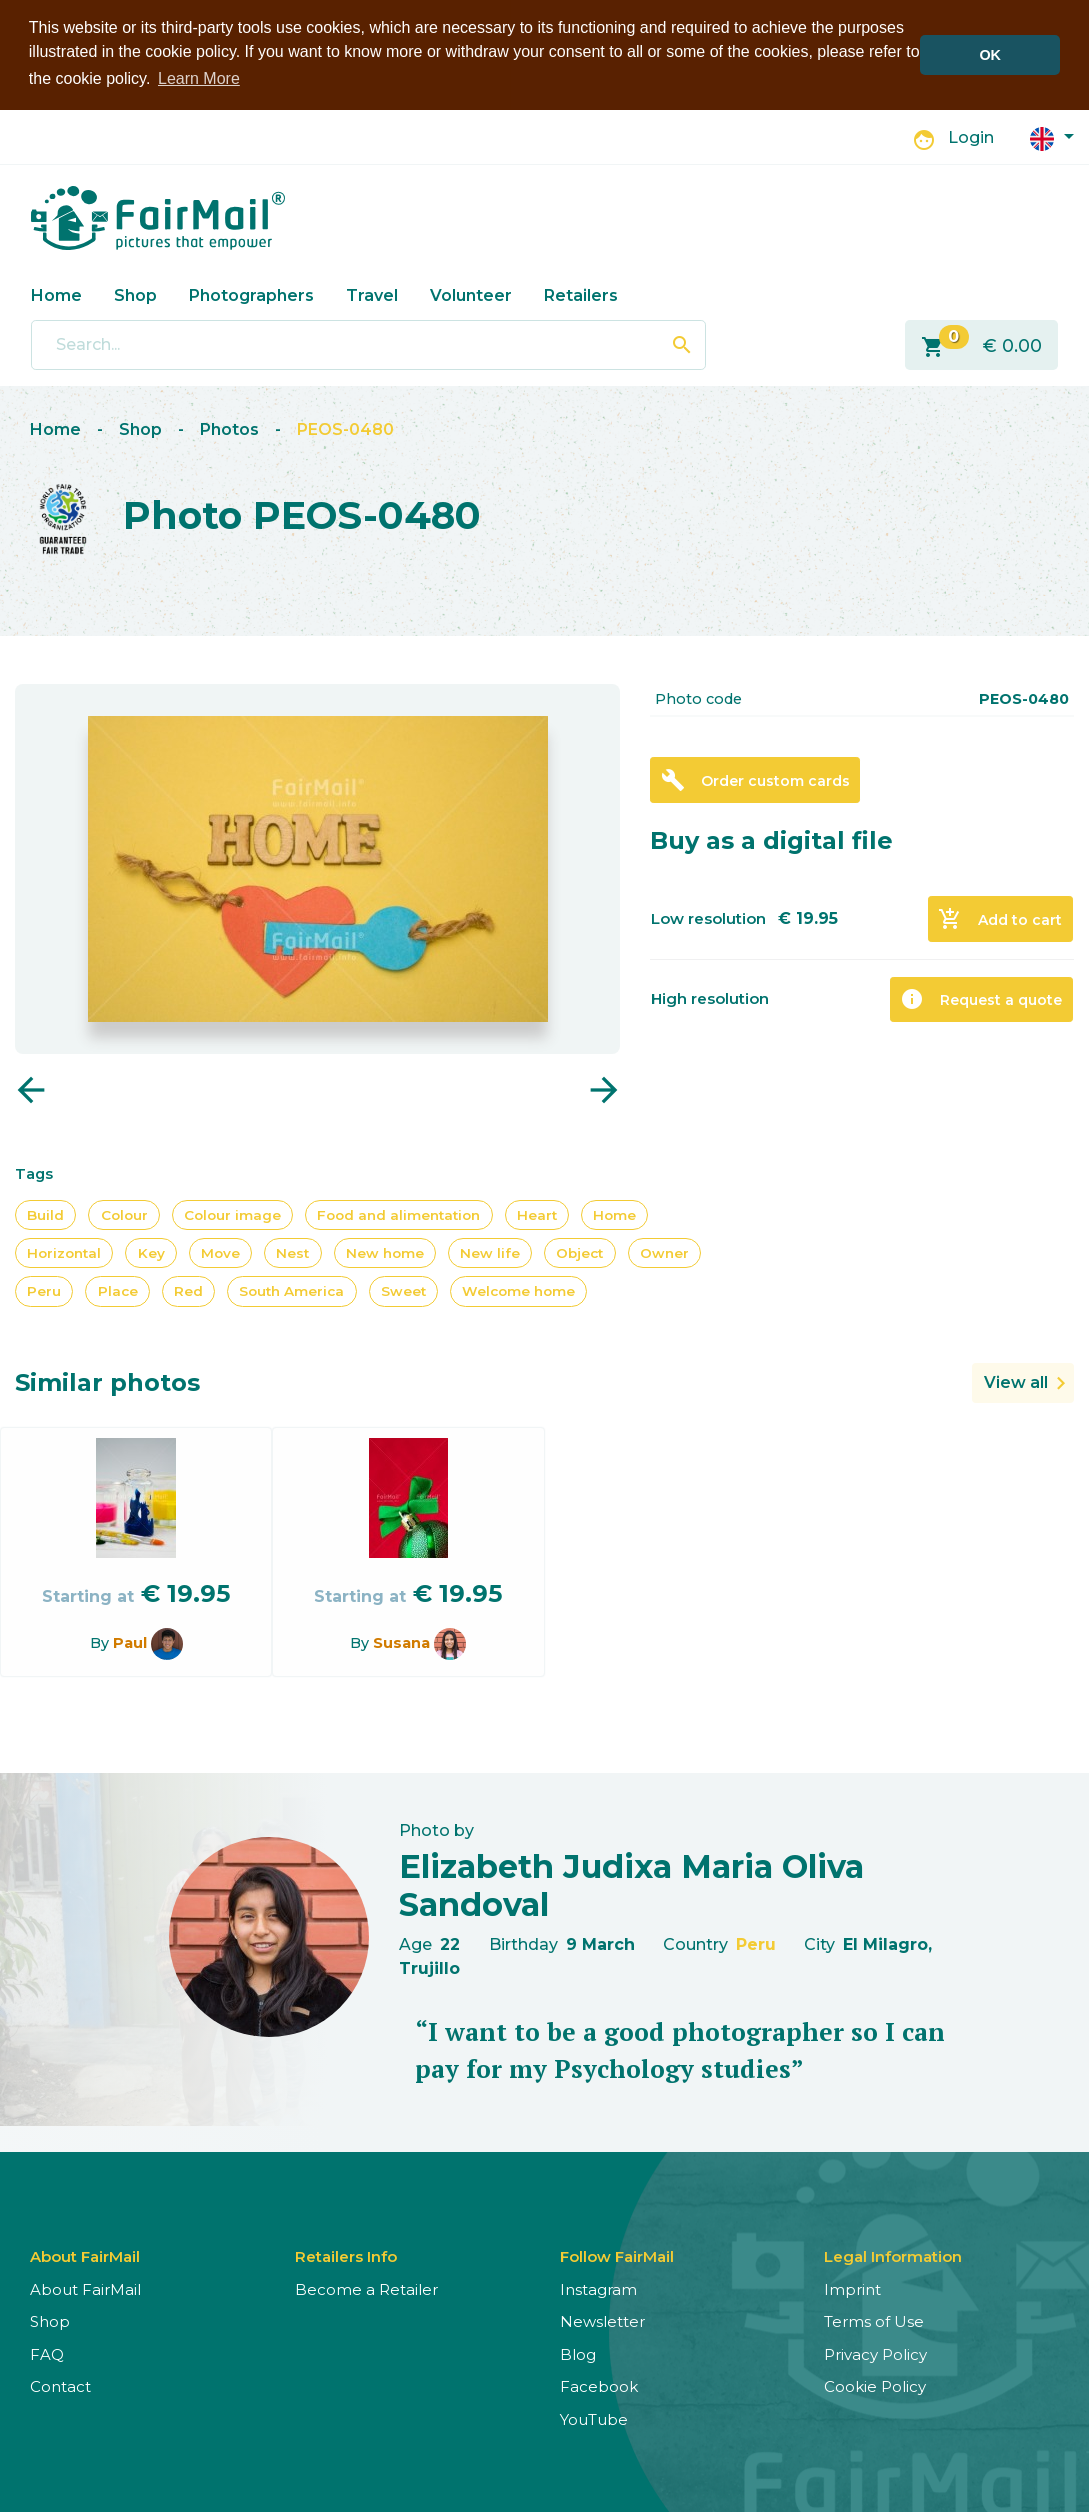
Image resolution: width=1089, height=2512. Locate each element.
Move (220, 1251)
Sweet (403, 1290)
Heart (537, 1213)
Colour (124, 1213)
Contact (60, 2385)
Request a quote (981, 998)
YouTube (594, 2417)
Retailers (581, 293)
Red (188, 1290)
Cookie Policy (875, 2385)
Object (579, 1251)
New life (490, 1251)
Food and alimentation (398, 1213)
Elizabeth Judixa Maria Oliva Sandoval (631, 1883)
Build (45, 1213)
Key (151, 1251)
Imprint (852, 2287)
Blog (578, 2352)
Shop (135, 293)
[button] (1052, 135)
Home (56, 293)
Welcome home (518, 1290)
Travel (372, 293)
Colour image (232, 1213)
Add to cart (1000, 918)
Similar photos (107, 1380)
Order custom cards (755, 779)
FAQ (47, 2352)
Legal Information (893, 2254)
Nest (292, 1251)
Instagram (598, 2287)
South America (291, 1290)
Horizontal (64, 1251)
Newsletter (602, 2320)
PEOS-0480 (345, 428)
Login (971, 136)
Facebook (599, 2385)
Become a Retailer (366, 2287)
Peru (44, 1290)
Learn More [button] (199, 78)
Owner (664, 1251)
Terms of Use (874, 2320)
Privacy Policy (875, 2352)
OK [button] (990, 55)
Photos (229, 428)
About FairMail (85, 2287)
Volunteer (471, 293)
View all (1016, 1380)
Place (118, 1290)
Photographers (251, 293)
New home (385, 1251)
